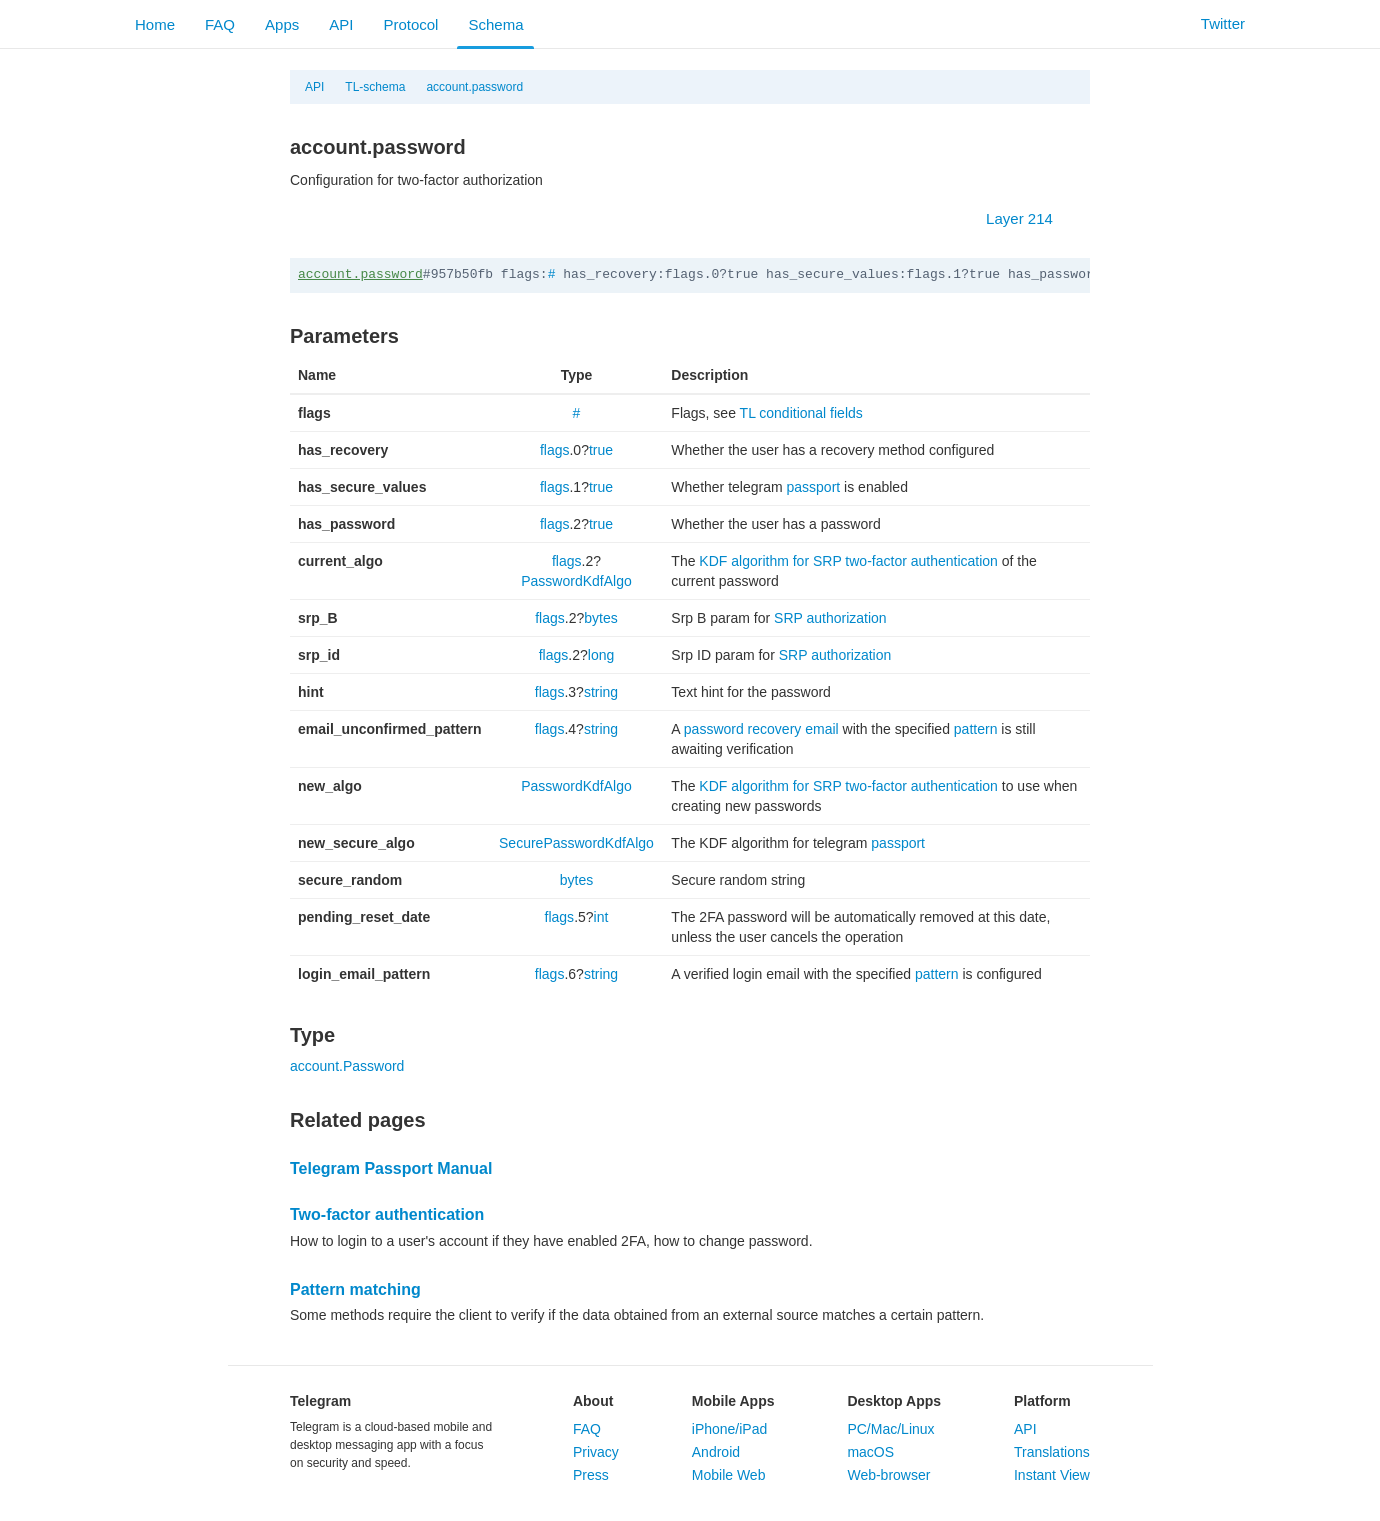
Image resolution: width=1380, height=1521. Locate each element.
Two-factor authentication (387, 1214)
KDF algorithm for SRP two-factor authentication (848, 561)
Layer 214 (1029, 218)
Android (716, 1452)
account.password (474, 87)
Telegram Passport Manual (391, 1168)
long (601, 655)
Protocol (410, 24)
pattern (976, 729)
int (601, 917)
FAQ (220, 24)
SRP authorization (830, 618)
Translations (1052, 1452)
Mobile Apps (733, 1401)
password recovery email (761, 729)
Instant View (1052, 1475)
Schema (495, 24)
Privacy (596, 1452)
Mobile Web (729, 1475)
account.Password (347, 1066)
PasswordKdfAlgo (576, 581)
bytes (600, 618)
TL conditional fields (801, 413)
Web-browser (888, 1475)
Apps (282, 24)
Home (155, 24)
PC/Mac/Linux (890, 1429)
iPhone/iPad (730, 1429)
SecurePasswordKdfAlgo (576, 843)
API (341, 24)
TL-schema (375, 87)
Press (591, 1475)
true (601, 450)
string (601, 692)
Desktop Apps (894, 1401)
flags (555, 450)
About (593, 1401)
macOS (870, 1452)
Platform (1042, 1401)
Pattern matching (355, 1289)
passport (814, 487)
